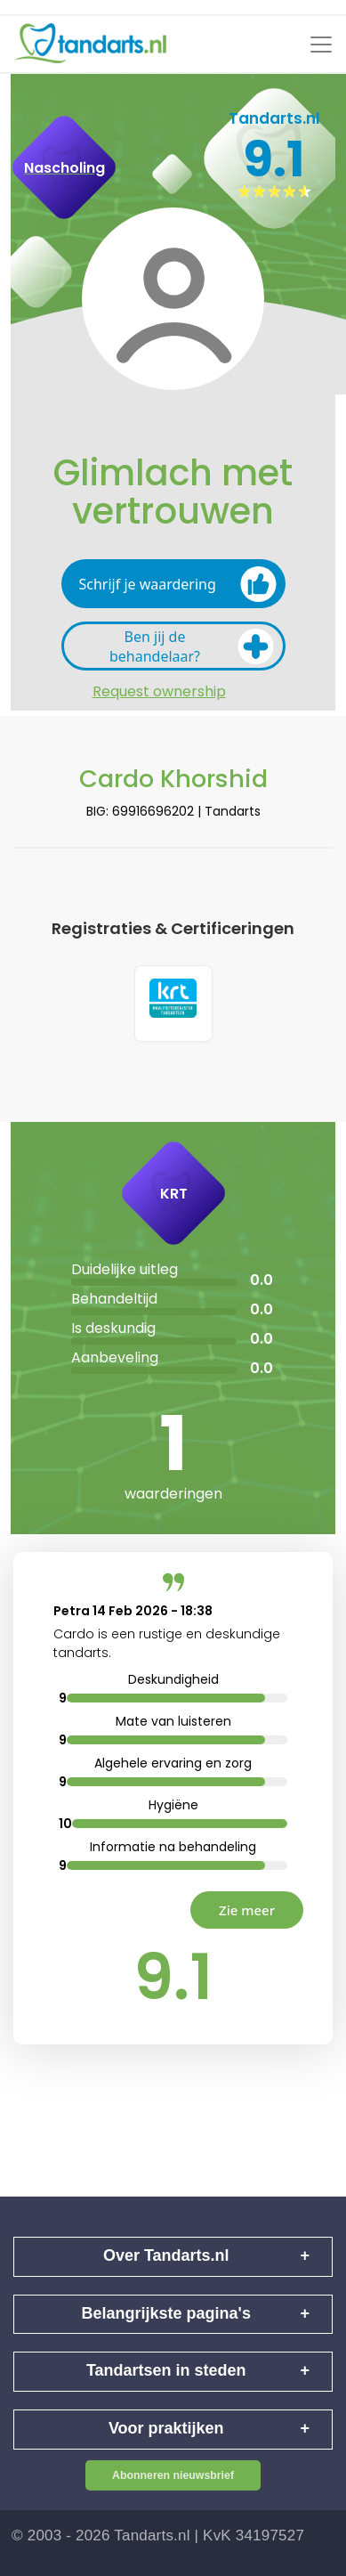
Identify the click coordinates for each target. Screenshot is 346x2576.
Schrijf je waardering (178, 584)
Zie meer (247, 1910)
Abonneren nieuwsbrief (173, 2475)
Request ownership (159, 692)
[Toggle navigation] (321, 44)
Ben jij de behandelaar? (191, 646)
